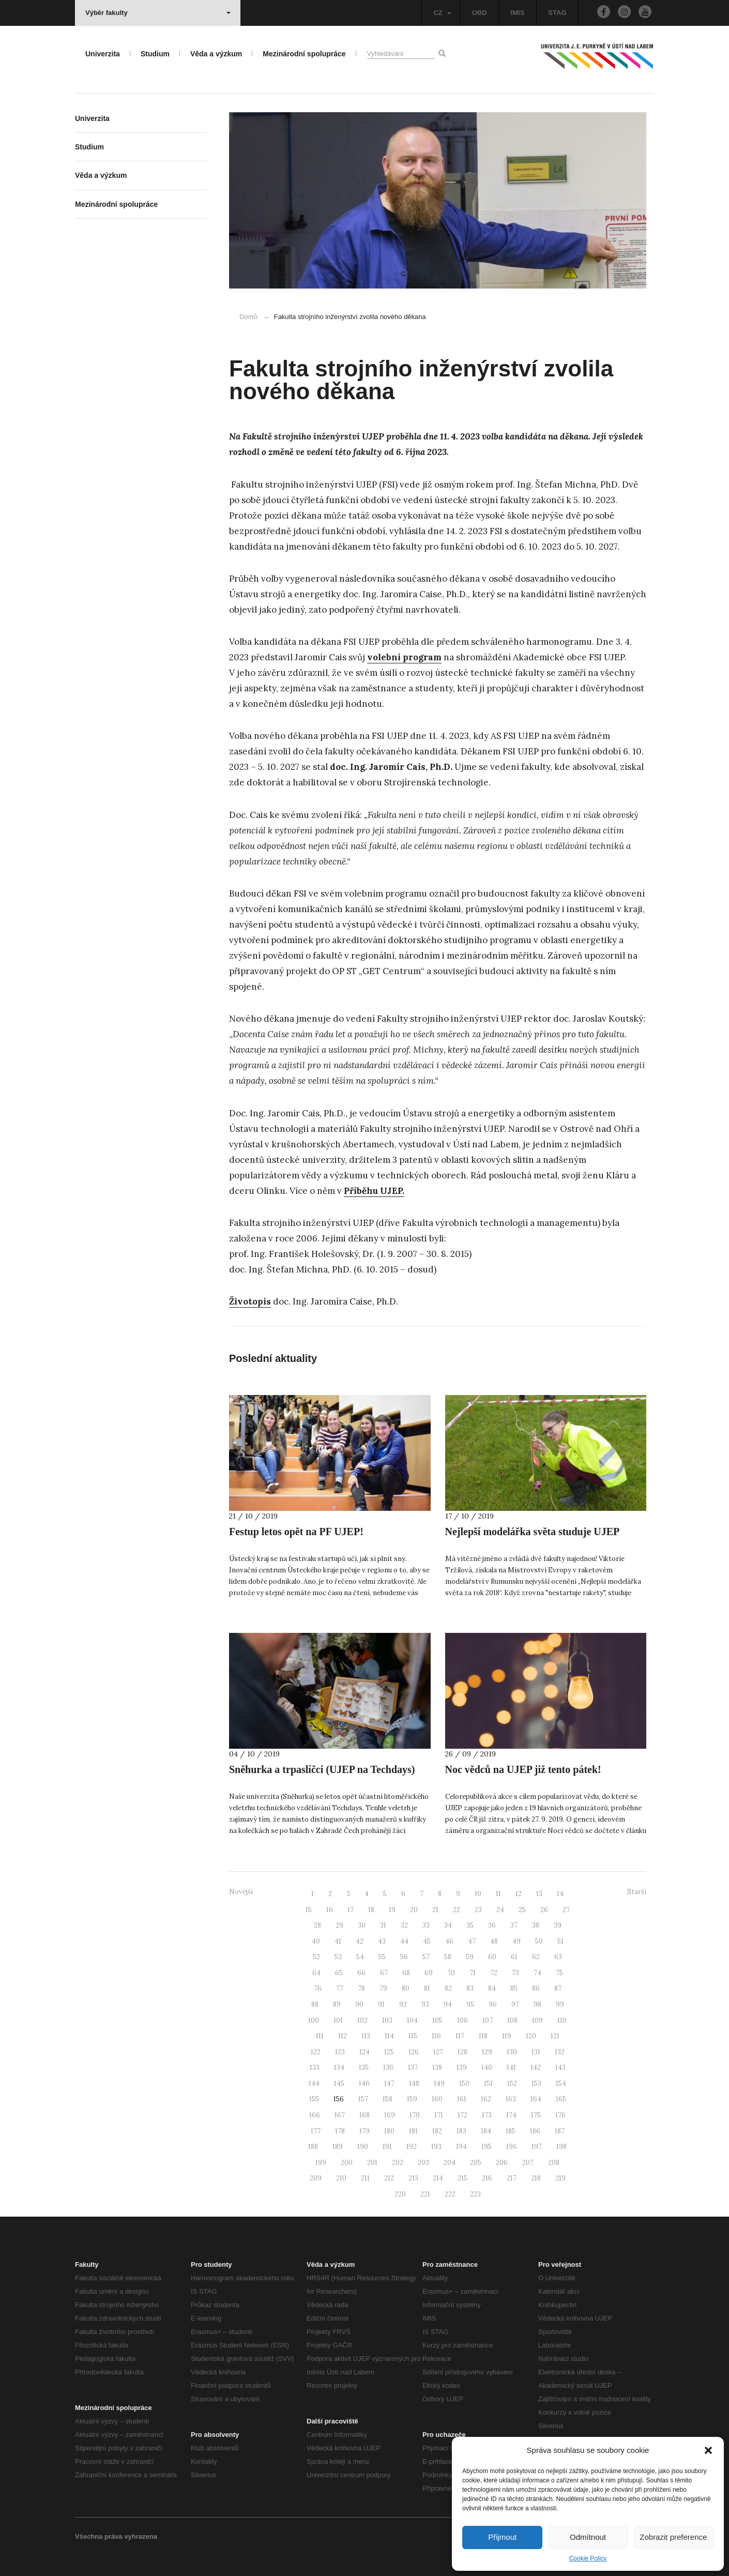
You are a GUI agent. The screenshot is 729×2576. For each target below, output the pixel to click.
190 (362, 2146)
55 (382, 1956)
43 (382, 1941)
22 (456, 1909)
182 (437, 2131)
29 (339, 1925)
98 (537, 2004)
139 (462, 2067)
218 (536, 2178)
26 (544, 1909)
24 (500, 1909)
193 (436, 2146)
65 (339, 1972)
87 (557, 1988)
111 (320, 2036)
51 (560, 1941)
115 (412, 2036)
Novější (241, 1891)
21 (435, 1909)
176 (560, 2115)
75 (559, 1972)
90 (359, 2004)
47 (472, 1941)
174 (511, 2115)
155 (314, 2099)
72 (493, 1972)
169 (389, 2115)
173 (487, 2115)
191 (387, 2146)
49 (516, 1941)
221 (425, 2194)
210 (341, 2178)
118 (483, 2036)
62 (536, 1956)
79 (383, 1988)
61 (514, 1956)
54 (360, 1956)
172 (462, 2115)
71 (472, 1972)
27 (566, 1909)
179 (364, 2131)
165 (561, 2099)
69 (428, 1972)
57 (426, 1956)
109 (537, 2020)
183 (461, 2131)
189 (337, 2146)
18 (371, 1909)
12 (518, 1893)
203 (423, 2162)
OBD (479, 13)
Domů (248, 317)
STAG (557, 13)
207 (528, 2162)
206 (502, 2162)
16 (329, 1909)
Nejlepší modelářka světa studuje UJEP (532, 1531)
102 (362, 2020)
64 (316, 1972)
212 (389, 2178)
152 (512, 2083)
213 (413, 2178)
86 (536, 1988)
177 (316, 2131)
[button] (708, 2450)
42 (359, 1941)
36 (492, 1925)
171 (438, 2115)
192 (411, 2146)
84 (492, 1988)
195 (486, 2146)
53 (338, 1956)
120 (531, 2036)
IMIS (518, 13)
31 (383, 1925)
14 (560, 1893)
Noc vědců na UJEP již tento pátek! (523, 1769)
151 (488, 2083)
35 (470, 1925)
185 (510, 2131)
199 (320, 2162)
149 (439, 2083)
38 (535, 1925)
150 (464, 2083)
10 (478, 1893)
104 (412, 2020)
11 (498, 1893)
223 (475, 2194)
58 (447, 1956)
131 (535, 2052)
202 (397, 2162)
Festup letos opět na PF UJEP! (296, 1531)
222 (450, 2194)
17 (350, 1909)
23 (478, 1909)
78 (361, 1988)
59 (470, 1956)
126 (413, 2052)
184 (486, 2131)
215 (462, 2178)
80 (405, 1988)
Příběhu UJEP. (374, 1190)
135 (364, 2067)
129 (487, 2052)
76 (318, 1988)
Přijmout (502, 2537)
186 (535, 2131)
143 (560, 2067)
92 (403, 2004)
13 (539, 1893)
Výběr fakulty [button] (158, 13)
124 (364, 2052)
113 (365, 2036)
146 (364, 2083)
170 (414, 2115)
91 (381, 2004)
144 (314, 2083)
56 (404, 1956)
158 (387, 2099)
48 (494, 1941)
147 (389, 2083)
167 (340, 2115)
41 (338, 1941)
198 (561, 2146)
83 (470, 1988)
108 (512, 2020)
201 (372, 2162)
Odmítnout (588, 2537)
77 (339, 1988)
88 (314, 2004)
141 (511, 2067)
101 (338, 2020)
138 (437, 2067)
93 (425, 2004)
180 (389, 2131)
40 (316, 1941)
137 (413, 2067)
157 (363, 2099)
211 (365, 2178)
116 (436, 2036)
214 (438, 2178)
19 (392, 1909)
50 (539, 1941)
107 (487, 2020)
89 (337, 2004)
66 (361, 1972)
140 (486, 2067)
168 (364, 2115)
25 (522, 1909)
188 (313, 2146)
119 (506, 2036)
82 (448, 1988)
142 (535, 2067)
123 (340, 2052)
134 (339, 2067)
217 (512, 2178)
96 (493, 2004)
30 (362, 1925)
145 (339, 2083)
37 (514, 1925)
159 (412, 2099)
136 (388, 2067)
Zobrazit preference (673, 2537)
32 (404, 1925)
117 (459, 2036)
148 (414, 2083)
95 (470, 2004)
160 (437, 2099)
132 (560, 2052)
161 (461, 2099)
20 (414, 1909)
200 (347, 2162)
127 (438, 2052)
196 (511, 2146)
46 (449, 1941)
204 (449, 2162)
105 (437, 2020)
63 (558, 1956)
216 (487, 2178)
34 (448, 1925)
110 (562, 2020)
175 (536, 2115)
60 (492, 1956)
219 (560, 2178)
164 (535, 2099)
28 (317, 1925)
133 (315, 2067)
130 (512, 2052)
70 (451, 1972)
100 (313, 2020)
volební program (404, 657)
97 (515, 2004)
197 (536, 2146)
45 (427, 1941)
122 (316, 2052)
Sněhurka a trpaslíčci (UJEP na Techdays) (322, 1769)
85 (514, 1988)
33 (426, 1925)
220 (400, 2194)
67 (384, 1972)
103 (387, 2020)
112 (342, 2036)
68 (406, 1972)
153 (536, 2083)
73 (515, 1972)
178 (340, 2131)
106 (462, 2020)
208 (553, 2162)
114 (389, 2036)
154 (561, 2083)
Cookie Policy (588, 2558)
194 (461, 2146)
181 (413, 2131)
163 (511, 2099)
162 (486, 2099)
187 (560, 2131)
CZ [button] (442, 13)
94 (448, 2004)
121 (555, 2036)
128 (462, 2052)
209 (316, 2178)
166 (314, 2115)
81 (427, 1988)
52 (316, 1956)
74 (537, 1972)
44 (404, 1941)
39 (557, 1925)
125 (389, 2052)
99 (560, 2004)
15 (309, 1909)
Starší (636, 1891)
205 (475, 2162)
